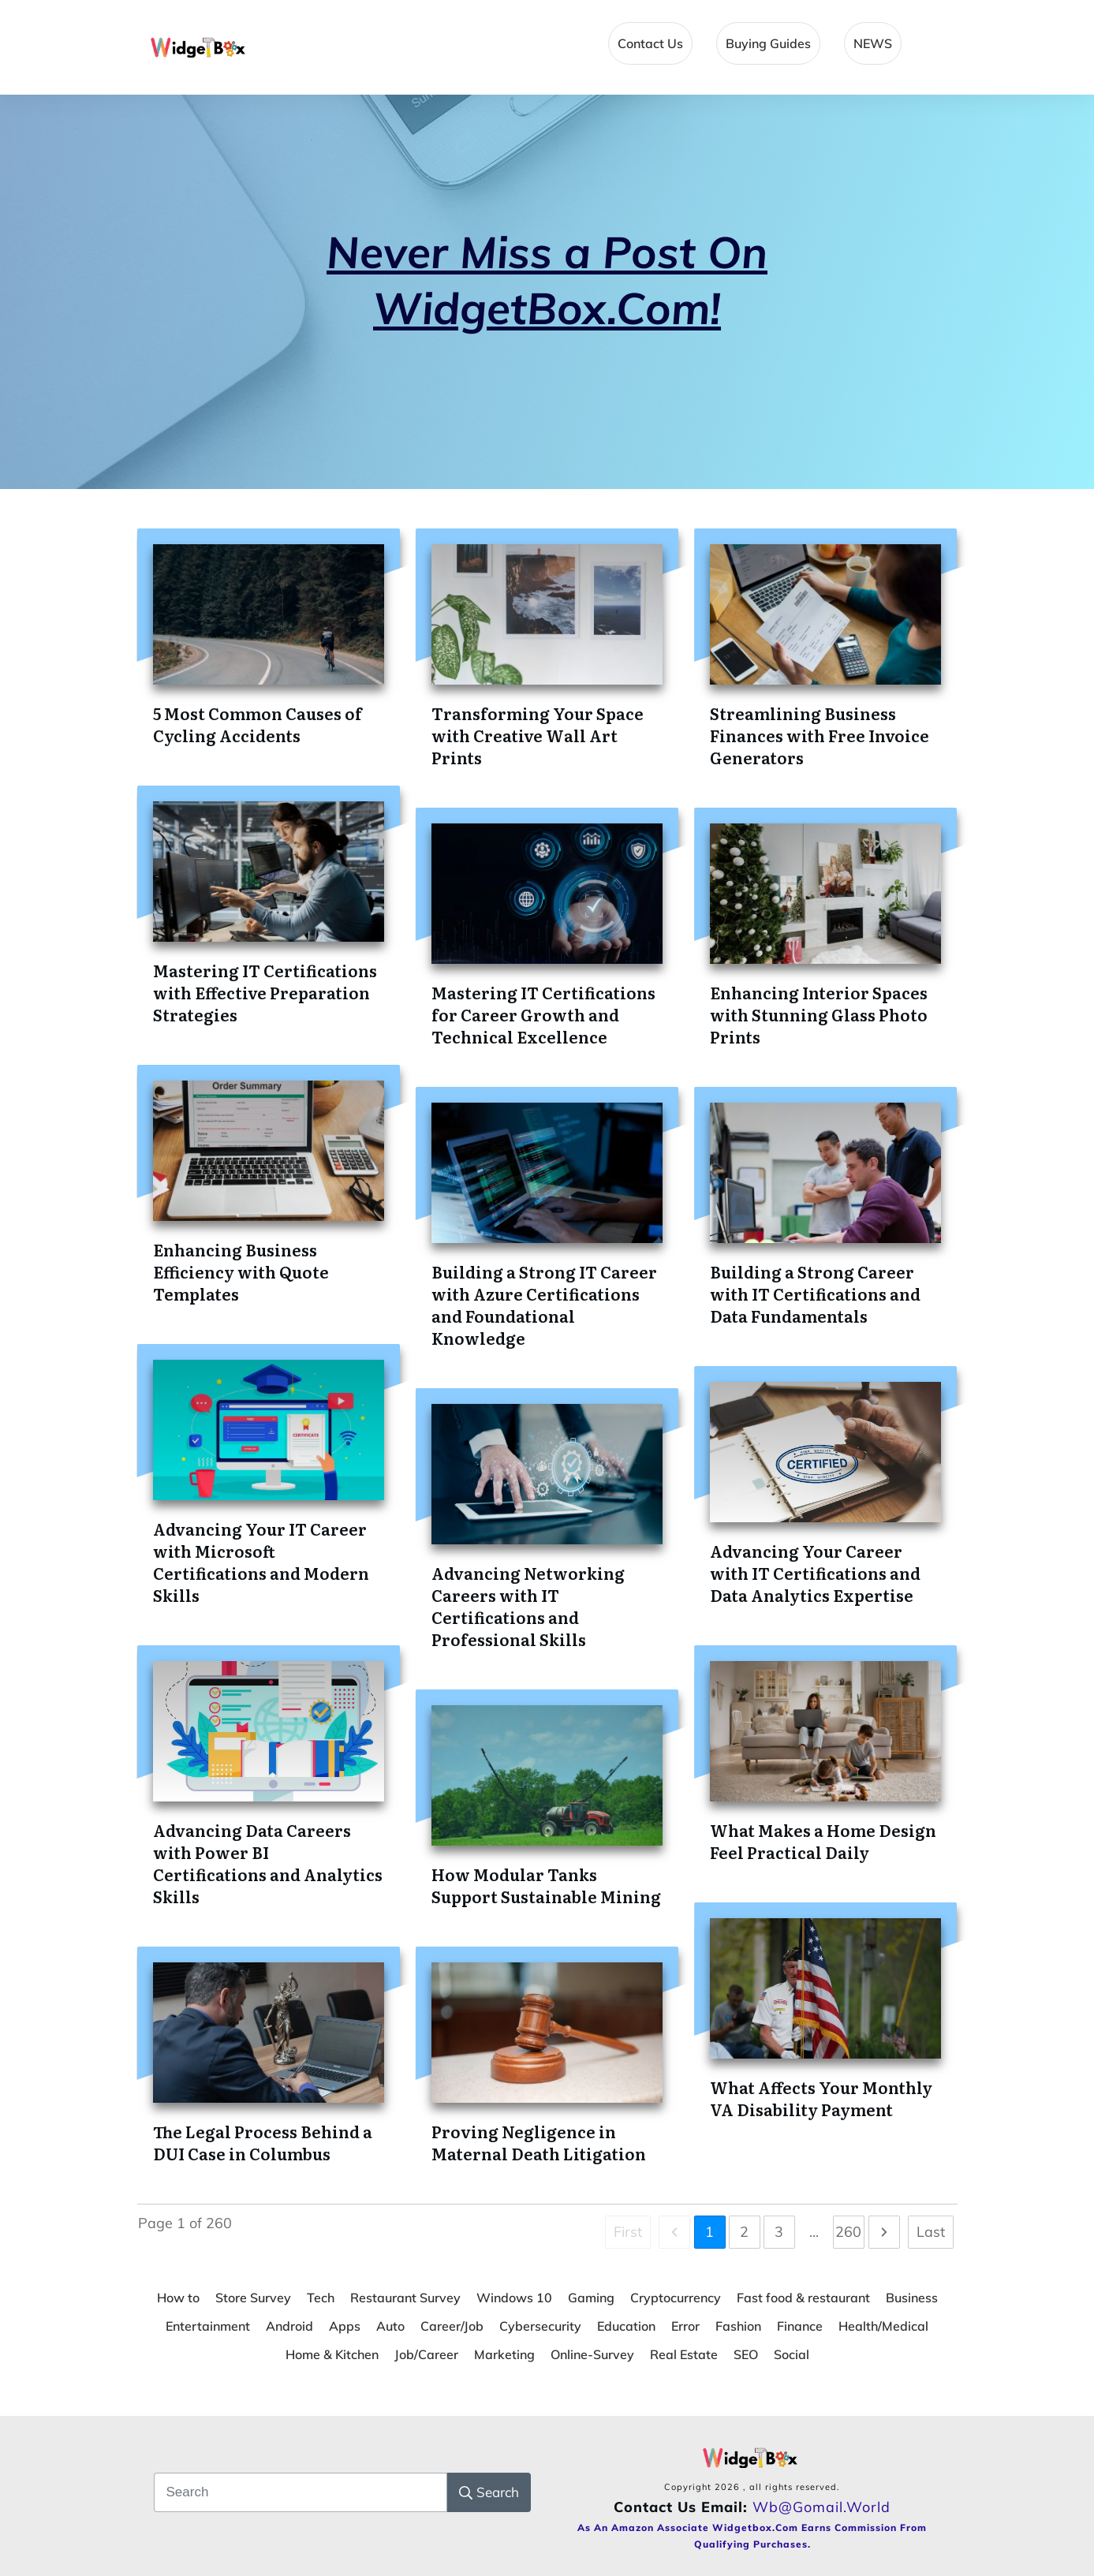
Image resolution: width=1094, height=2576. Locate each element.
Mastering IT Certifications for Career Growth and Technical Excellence (543, 1014)
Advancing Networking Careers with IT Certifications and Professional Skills (528, 1606)
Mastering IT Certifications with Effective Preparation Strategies (265, 992)
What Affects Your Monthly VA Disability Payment (821, 2098)
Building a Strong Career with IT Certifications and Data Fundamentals (815, 1293)
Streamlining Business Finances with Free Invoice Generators (819, 735)
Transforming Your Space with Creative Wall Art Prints (537, 735)
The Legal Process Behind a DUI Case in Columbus (262, 2142)
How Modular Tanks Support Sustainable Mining (546, 1885)
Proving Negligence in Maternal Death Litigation (538, 2142)
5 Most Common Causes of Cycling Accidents (257, 724)
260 (848, 2232)
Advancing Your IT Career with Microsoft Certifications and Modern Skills (261, 1562)
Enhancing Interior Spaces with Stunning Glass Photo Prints (819, 1014)
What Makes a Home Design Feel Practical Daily (823, 1841)
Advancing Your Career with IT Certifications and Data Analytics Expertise (815, 1573)
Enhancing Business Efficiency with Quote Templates (241, 1271)
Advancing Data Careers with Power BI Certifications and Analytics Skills (268, 1863)
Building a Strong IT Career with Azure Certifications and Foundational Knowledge (544, 1305)
